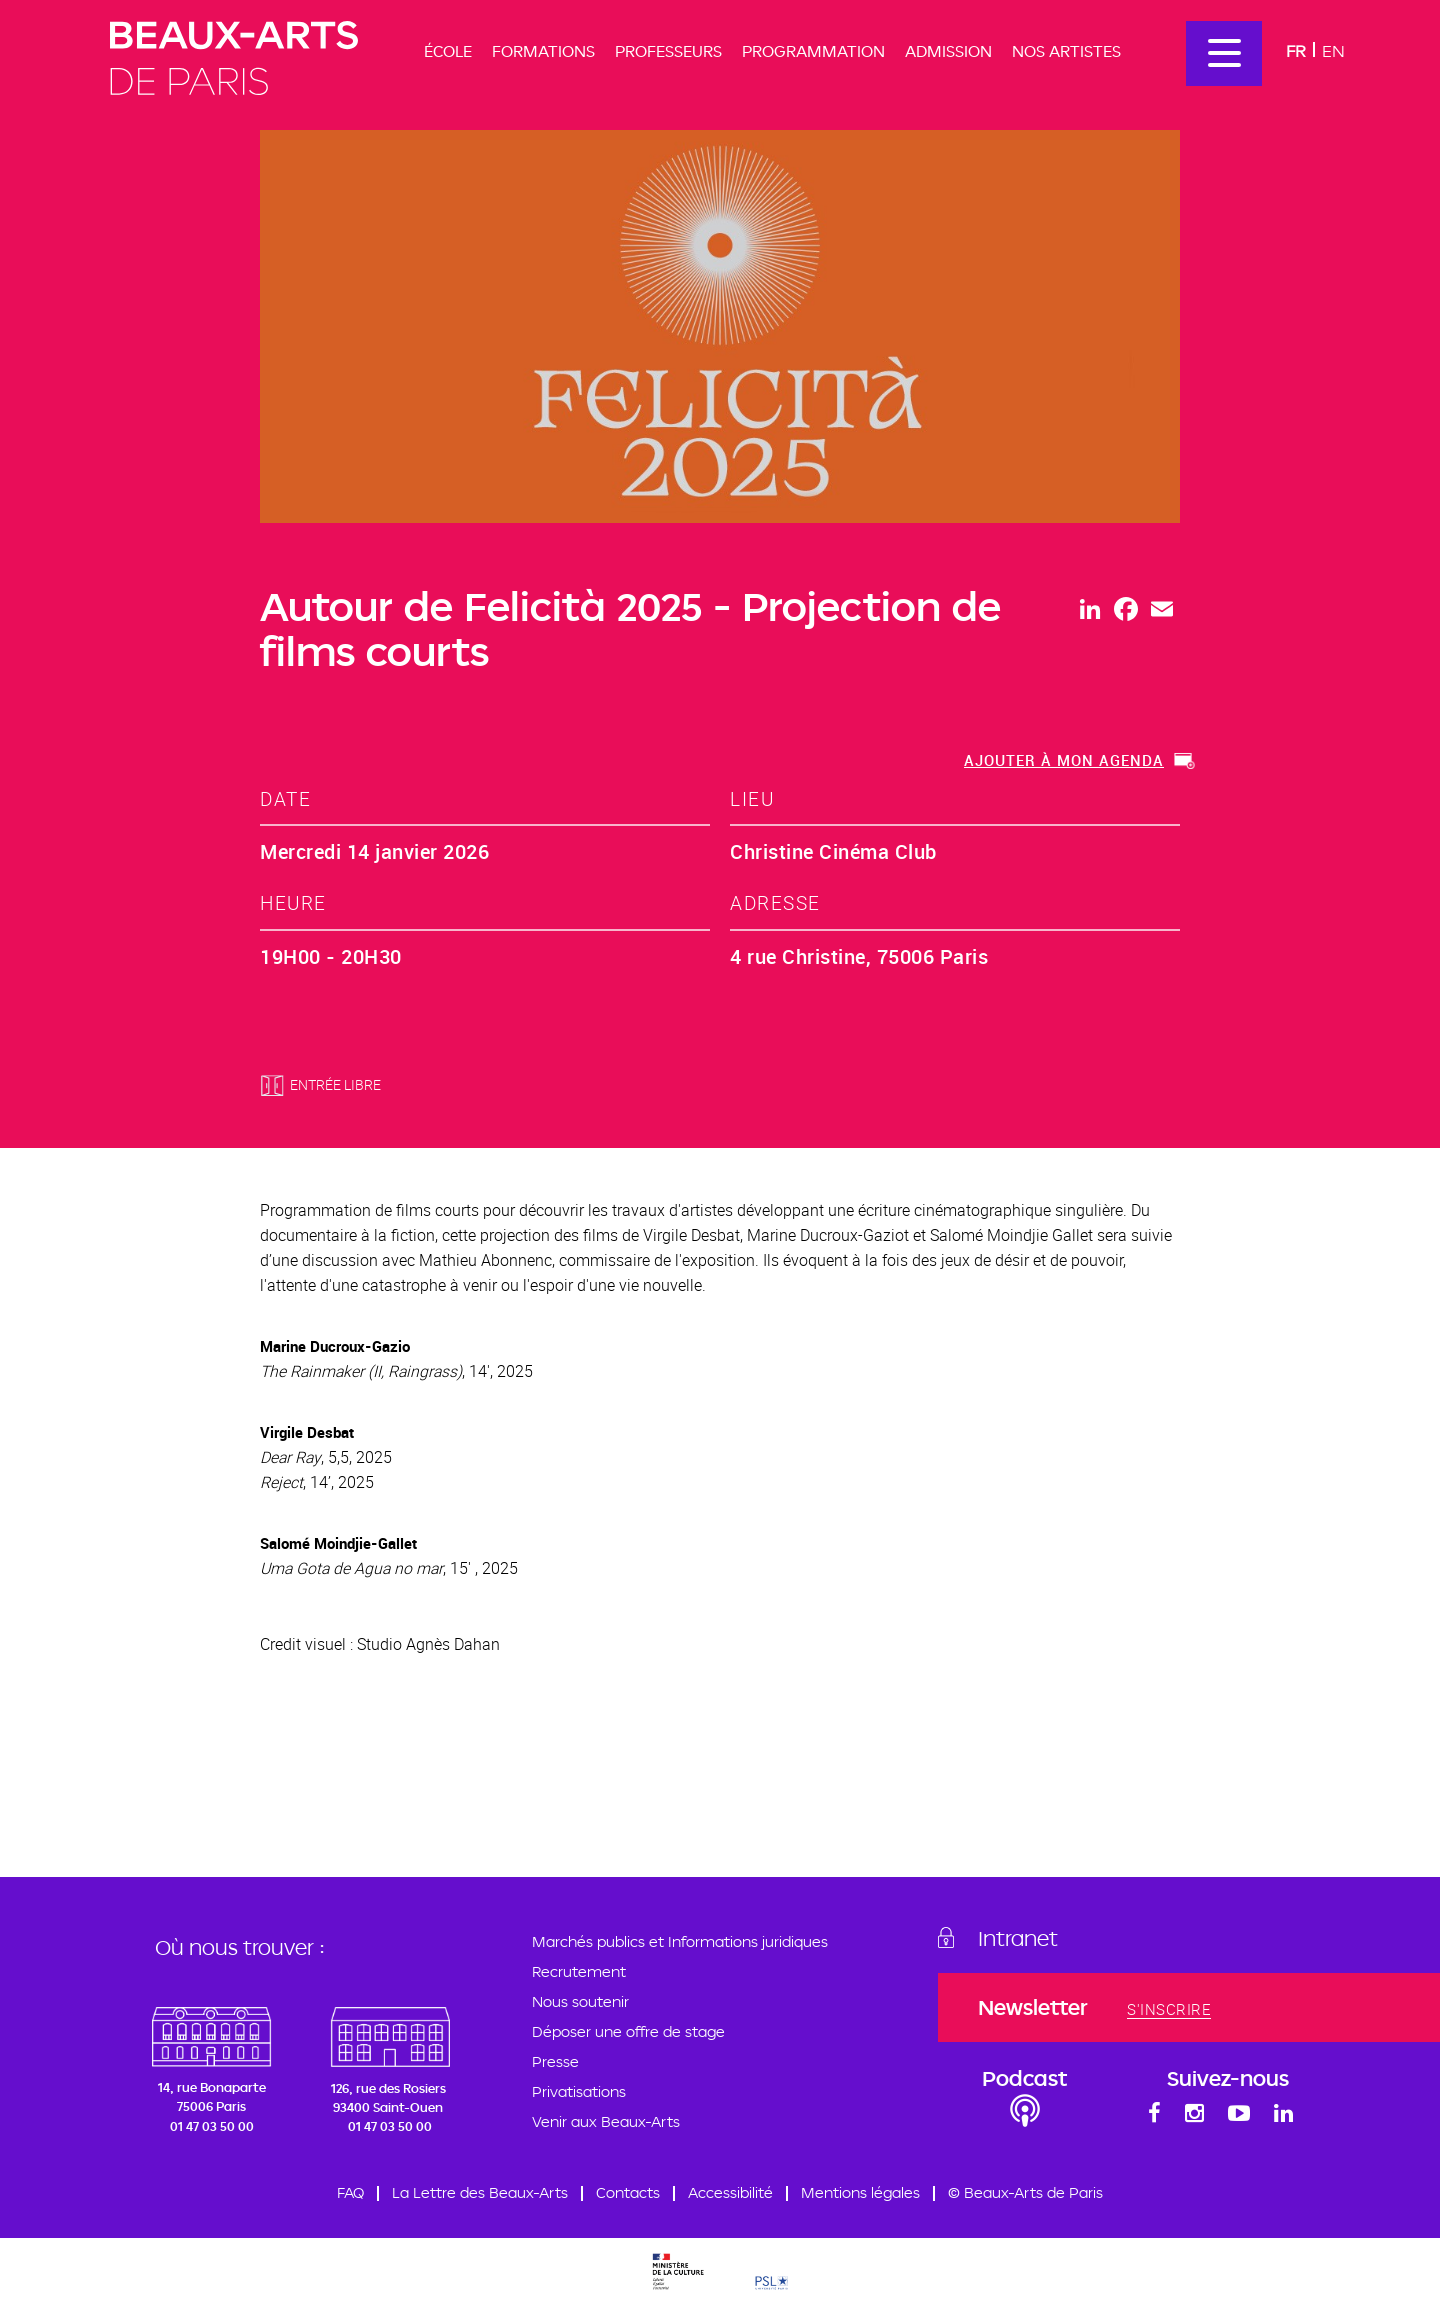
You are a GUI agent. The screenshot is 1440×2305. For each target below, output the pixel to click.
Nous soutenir (580, 2001)
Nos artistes (1066, 51)
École (448, 51)
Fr (1296, 50)
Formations (543, 51)
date (285, 798)
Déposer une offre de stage (628, 2031)
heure (293, 902)
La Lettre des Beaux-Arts (480, 2192)
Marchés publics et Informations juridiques (680, 1941)
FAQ (350, 2192)
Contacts (628, 2192)
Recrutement (579, 1971)
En (1333, 50)
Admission (948, 51)
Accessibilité (730, 2192)
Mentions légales (860, 2192)
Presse (555, 2061)
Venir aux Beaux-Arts (606, 2121)
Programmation (813, 51)
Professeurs (668, 51)
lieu (752, 798)
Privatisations (579, 2091)
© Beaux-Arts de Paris (1025, 2192)
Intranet (1018, 1938)
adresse (775, 902)
